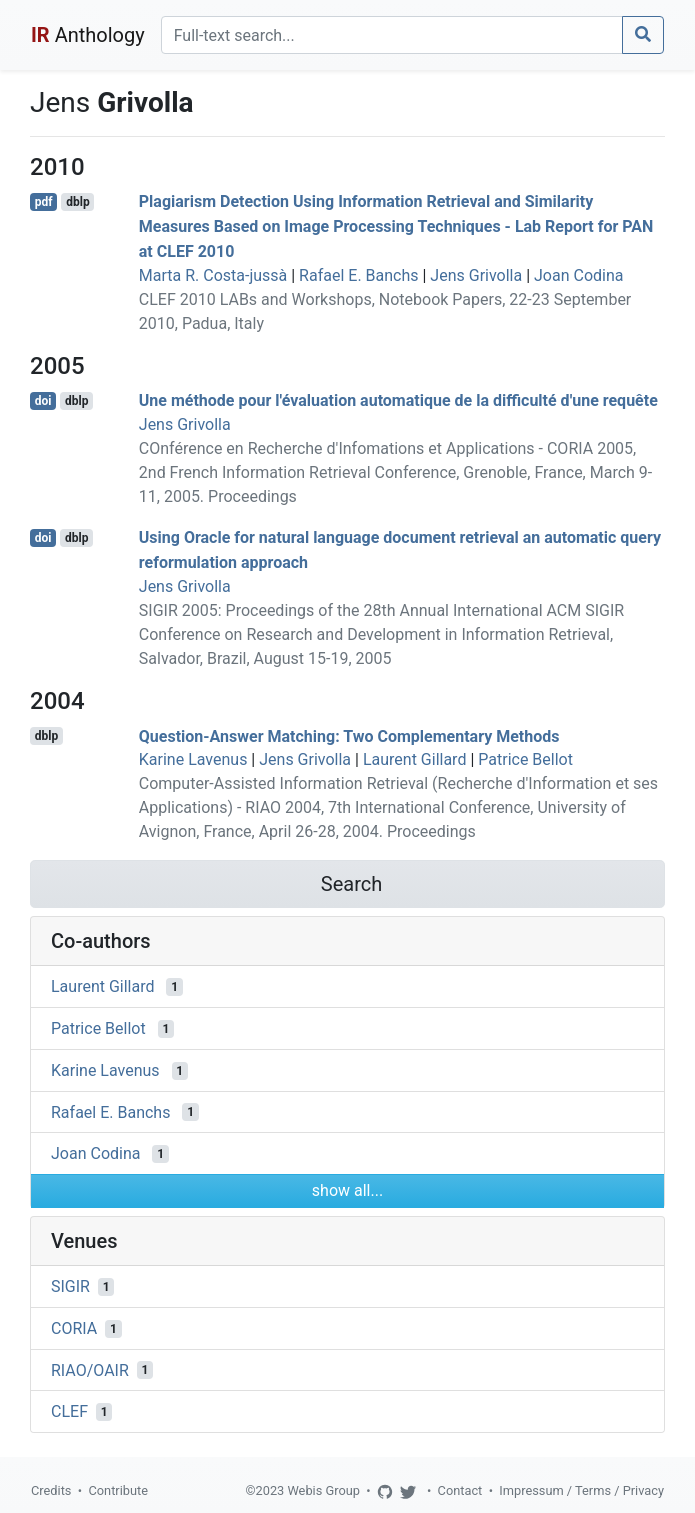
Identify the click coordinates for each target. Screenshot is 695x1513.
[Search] (392, 35)
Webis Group (323, 1490)
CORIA (74, 1328)
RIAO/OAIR (90, 1369)
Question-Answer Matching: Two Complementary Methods (349, 735)
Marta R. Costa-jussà (213, 275)
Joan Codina (578, 275)
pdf (44, 202)
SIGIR (70, 1286)
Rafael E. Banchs (358, 275)
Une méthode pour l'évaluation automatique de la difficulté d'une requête (398, 400)
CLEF (69, 1411)
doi (43, 401)
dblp (77, 202)
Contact (460, 1490)
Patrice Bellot (525, 759)
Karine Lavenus (193, 759)
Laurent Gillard (415, 759)
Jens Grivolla (476, 275)
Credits (51, 1490)
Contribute (118, 1490)
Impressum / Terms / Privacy (581, 1490)
